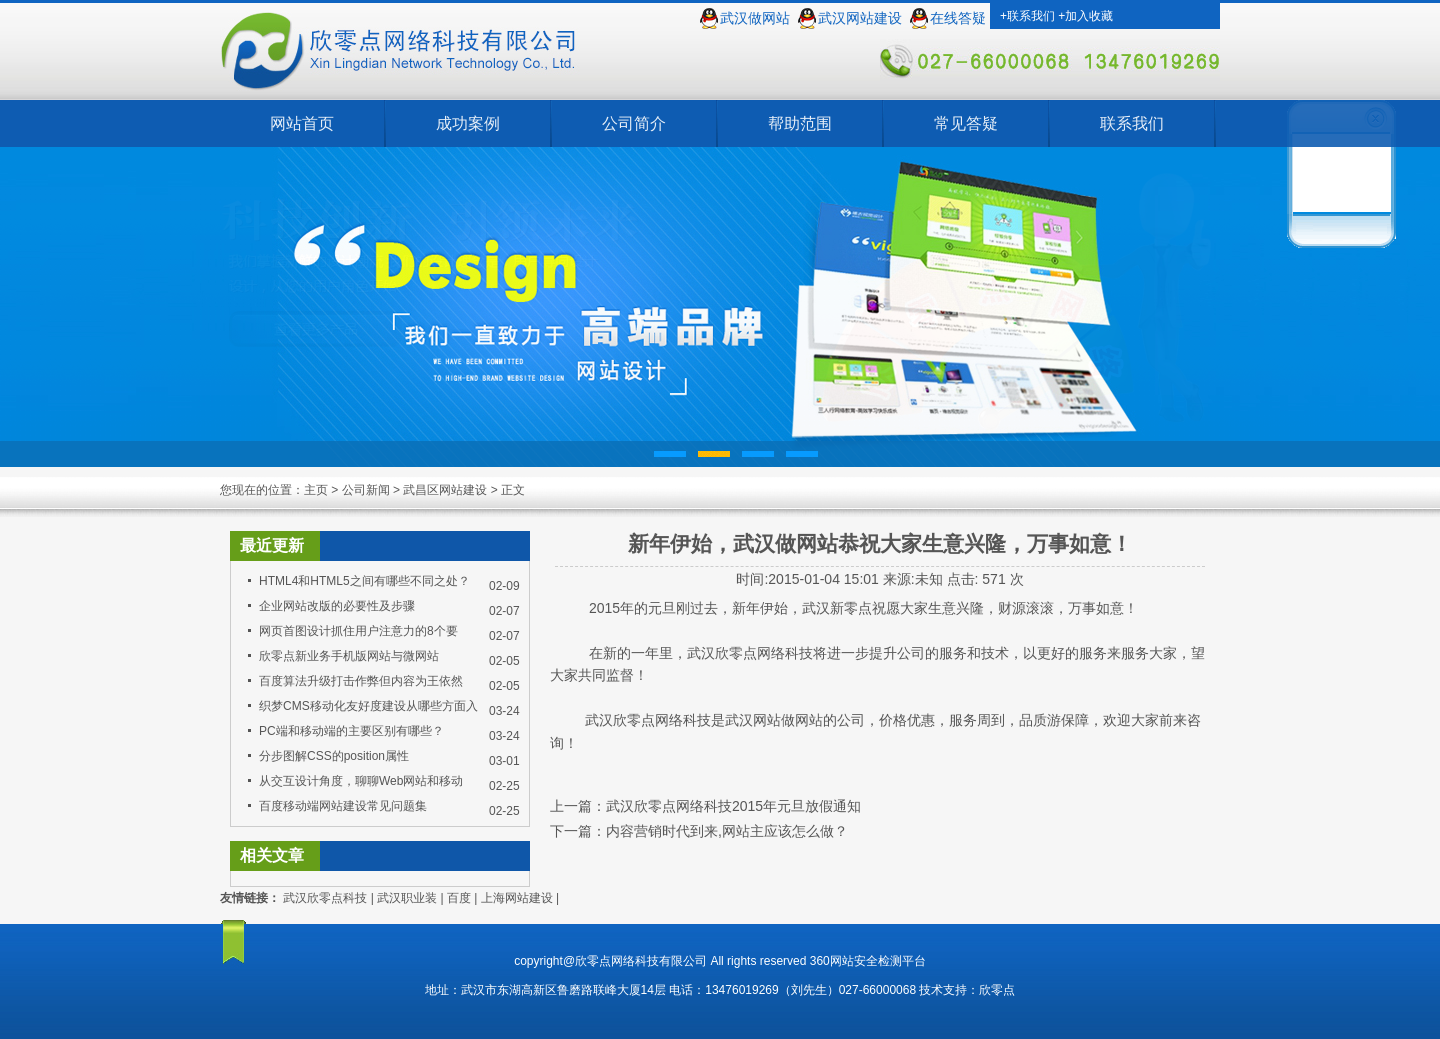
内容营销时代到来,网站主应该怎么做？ (727, 831)
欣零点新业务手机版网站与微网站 (349, 656)
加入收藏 (1089, 16)
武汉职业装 (407, 898)
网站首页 (302, 123)
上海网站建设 (517, 898)
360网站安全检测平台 (868, 961)
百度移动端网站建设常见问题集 (343, 806)
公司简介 (634, 123)
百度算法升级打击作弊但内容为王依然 (361, 681)
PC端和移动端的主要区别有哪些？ (351, 731)
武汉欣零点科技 (325, 898)
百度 (459, 898)
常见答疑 (966, 123)
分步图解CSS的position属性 (334, 756)
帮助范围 (800, 123)
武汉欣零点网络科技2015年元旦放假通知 (733, 806)
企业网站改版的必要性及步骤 (337, 606)
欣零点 (997, 990)
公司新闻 (366, 490)
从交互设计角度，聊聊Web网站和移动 (361, 781)
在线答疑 (958, 18)
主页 (316, 490)
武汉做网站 (755, 18)
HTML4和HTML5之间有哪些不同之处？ (364, 581)
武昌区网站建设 (445, 490)
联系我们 (1031, 16)
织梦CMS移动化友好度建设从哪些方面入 (368, 706)
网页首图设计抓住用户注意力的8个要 (358, 631)
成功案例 (468, 123)
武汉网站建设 (860, 18)
